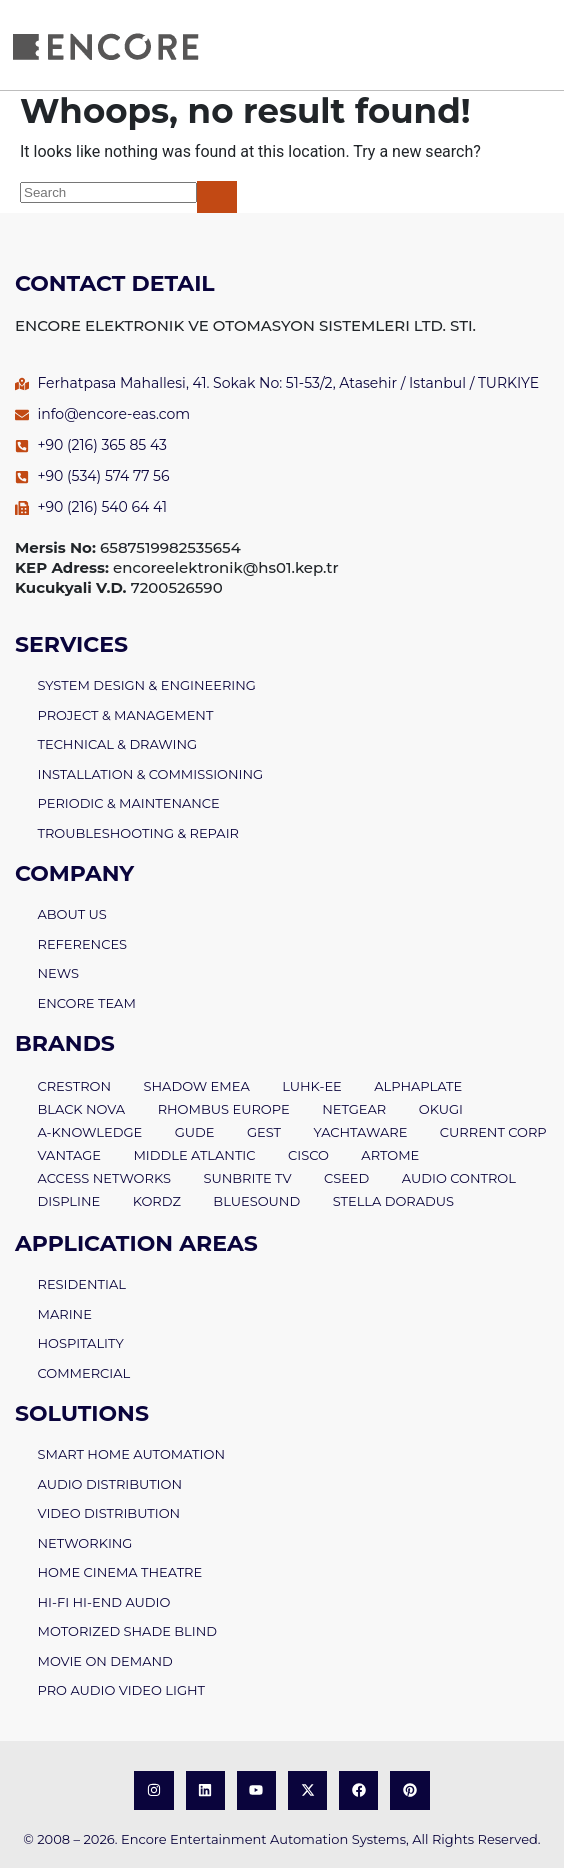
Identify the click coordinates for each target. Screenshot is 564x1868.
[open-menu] (541, 45)
